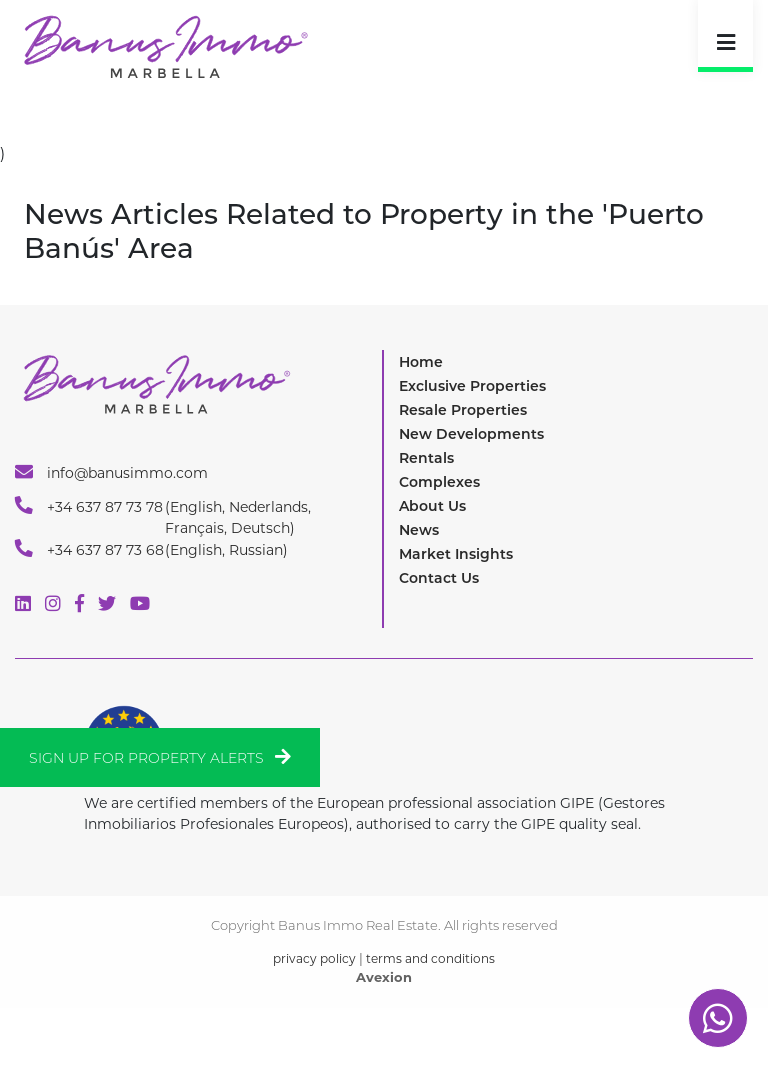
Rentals (426, 458)
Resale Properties (463, 410)
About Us (432, 506)
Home (421, 362)
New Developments (471, 434)
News (419, 530)
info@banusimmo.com (111, 472)
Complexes (439, 482)
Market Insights (456, 554)
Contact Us (439, 578)
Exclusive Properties (472, 386)
